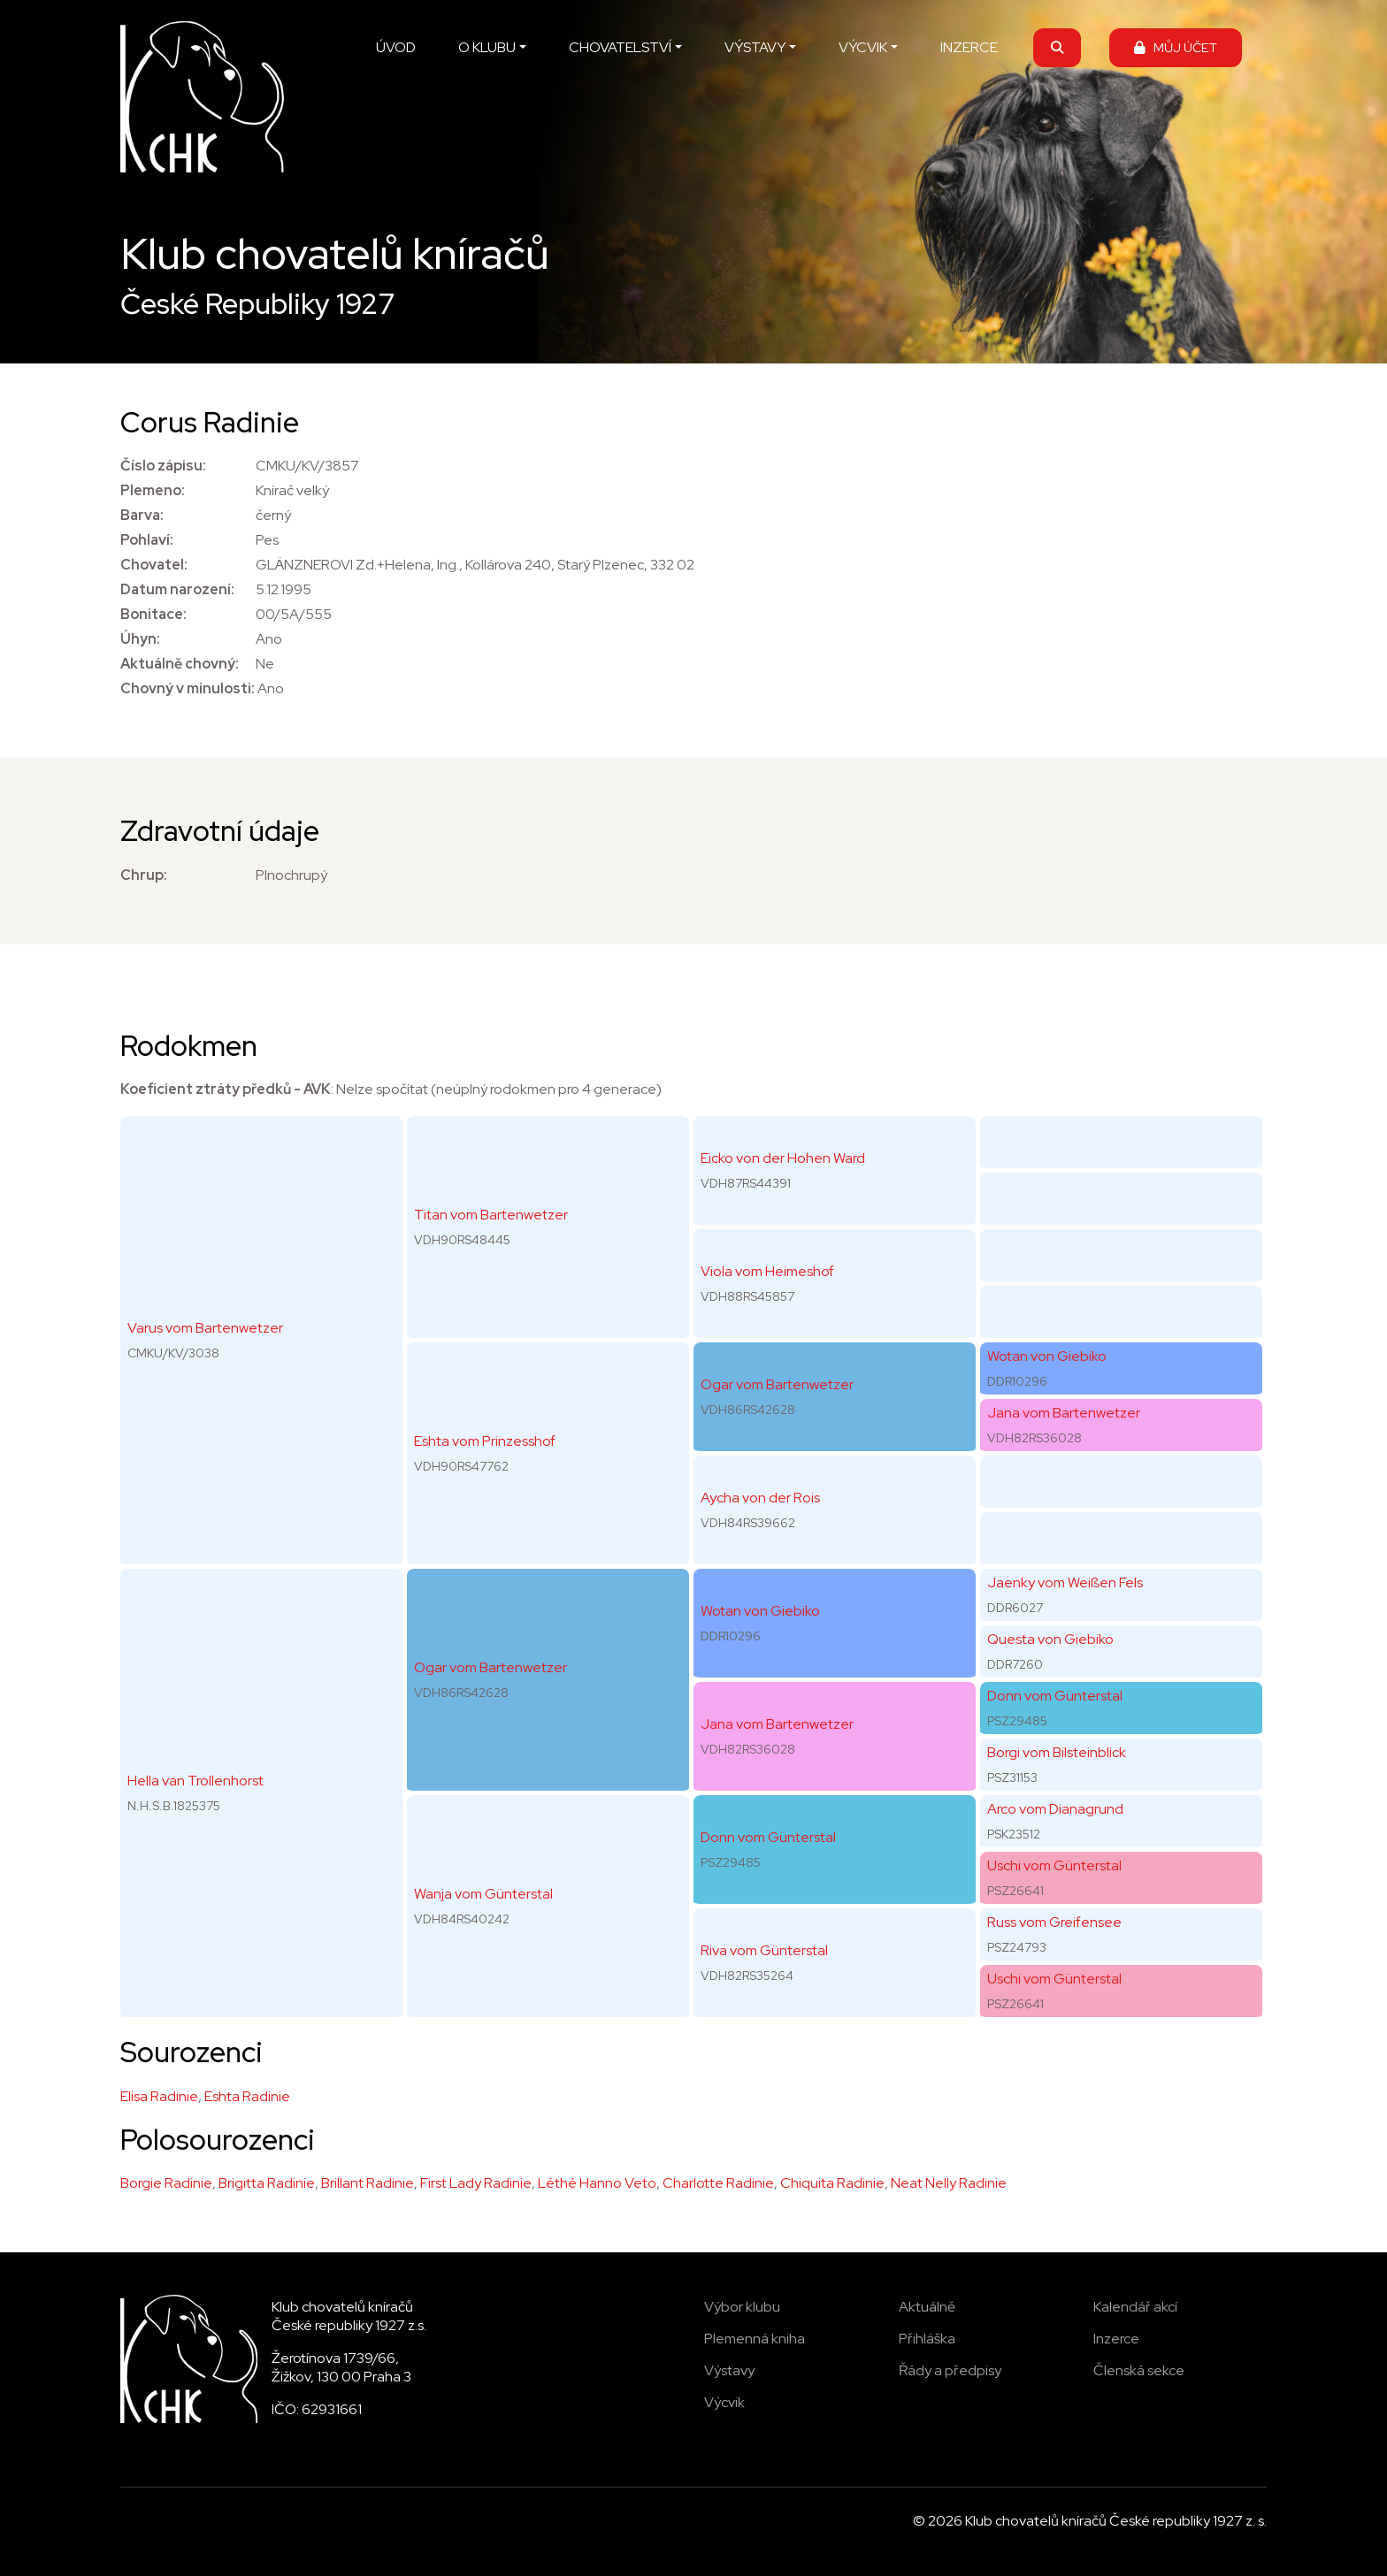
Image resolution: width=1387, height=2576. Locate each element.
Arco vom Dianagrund (1055, 1809)
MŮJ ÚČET (1175, 47)
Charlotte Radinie (718, 2183)
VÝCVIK (863, 47)
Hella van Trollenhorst (195, 1780)
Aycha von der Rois (760, 1497)
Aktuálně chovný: (179, 663)
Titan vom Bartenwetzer (491, 1214)
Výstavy (729, 2370)
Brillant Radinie (367, 2183)
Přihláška (927, 2338)
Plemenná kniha (754, 2338)
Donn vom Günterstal (768, 1837)
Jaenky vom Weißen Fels (1065, 1582)
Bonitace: (153, 614)
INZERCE (969, 47)
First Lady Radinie (476, 2183)
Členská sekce (1138, 2370)
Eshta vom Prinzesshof (485, 1441)
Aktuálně (927, 2306)
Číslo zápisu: (163, 465)
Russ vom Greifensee (1054, 1922)
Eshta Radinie (247, 2096)
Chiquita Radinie (832, 2183)
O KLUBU (487, 47)
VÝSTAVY (754, 47)
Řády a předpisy (950, 2370)
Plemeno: (152, 490)
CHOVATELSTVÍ (620, 47)
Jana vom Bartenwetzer (777, 1724)
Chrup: (143, 875)
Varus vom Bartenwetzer (205, 1328)
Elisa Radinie (159, 2096)
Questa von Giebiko (1050, 1639)
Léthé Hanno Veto (597, 2183)
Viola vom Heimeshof (767, 1271)
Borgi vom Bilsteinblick (1056, 1752)
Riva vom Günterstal (764, 1950)
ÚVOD (396, 47)
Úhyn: (140, 639)
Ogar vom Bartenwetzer (490, 1667)
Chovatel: (154, 564)
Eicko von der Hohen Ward (783, 1158)
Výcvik (724, 2402)
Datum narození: (177, 589)
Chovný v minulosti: (187, 688)
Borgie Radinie (166, 2183)
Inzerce (1116, 2338)
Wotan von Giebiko (760, 1610)
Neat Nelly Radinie (949, 2183)
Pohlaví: (146, 540)
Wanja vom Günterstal (483, 1893)
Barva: (142, 515)
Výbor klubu (742, 2306)
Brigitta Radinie (266, 2183)
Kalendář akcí (1135, 2306)
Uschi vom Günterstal (1054, 1865)
